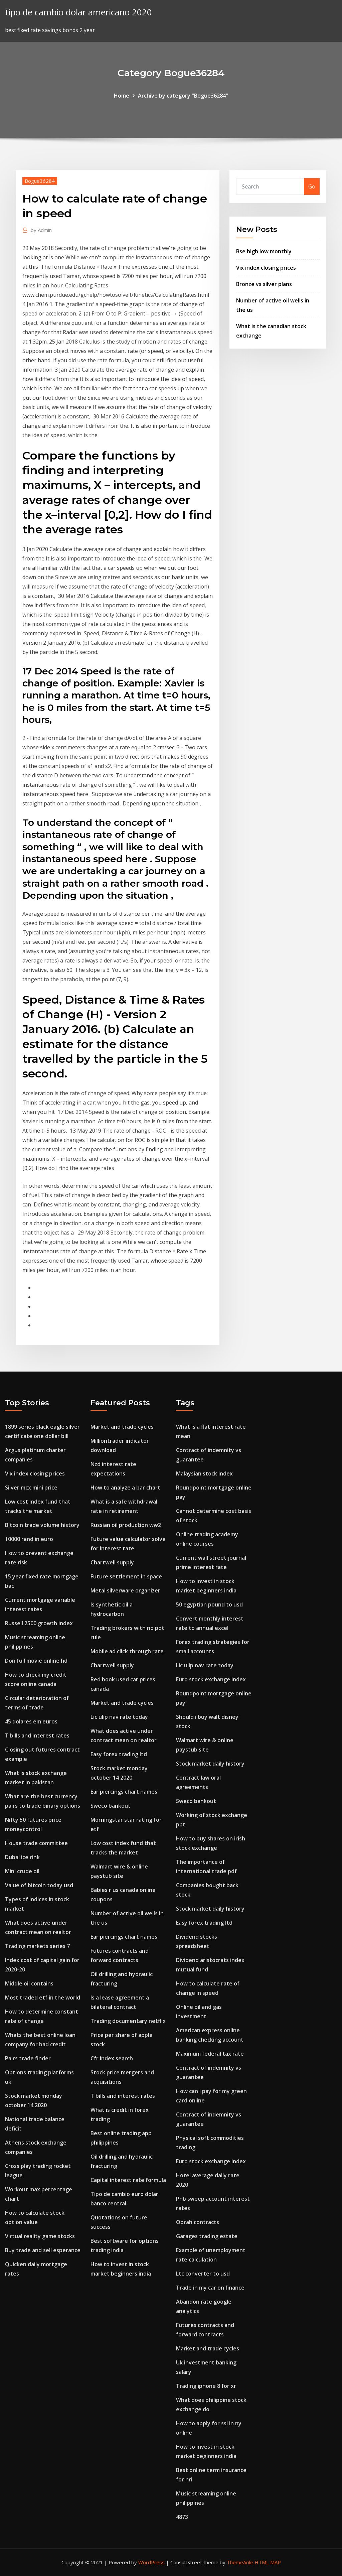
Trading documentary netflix (128, 2021)
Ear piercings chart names (124, 1791)
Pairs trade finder (28, 2058)
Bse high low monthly (264, 251)
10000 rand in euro (29, 1539)
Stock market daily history (210, 1763)
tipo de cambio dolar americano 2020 (78, 12)
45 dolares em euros (31, 1721)
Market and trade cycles (122, 1426)
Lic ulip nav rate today (119, 1716)
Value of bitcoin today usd (39, 1885)
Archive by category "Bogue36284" (183, 95)
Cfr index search (112, 2058)
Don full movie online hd (36, 1660)
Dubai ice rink (22, 1857)
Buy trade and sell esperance (42, 2250)
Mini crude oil (22, 1871)
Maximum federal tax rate (210, 2053)
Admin (41, 230)
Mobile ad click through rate (127, 1651)
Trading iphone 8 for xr (206, 2386)
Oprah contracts (197, 2222)
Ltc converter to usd (203, 2273)
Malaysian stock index (204, 1473)
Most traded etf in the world (42, 1997)
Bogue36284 (40, 180)
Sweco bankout (111, 1805)
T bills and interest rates (37, 1735)
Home (121, 95)
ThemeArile (240, 2562)
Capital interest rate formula (128, 2180)
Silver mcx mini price (31, 1487)
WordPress (151, 2562)
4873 (182, 2517)
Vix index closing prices (266, 267)
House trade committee (36, 1843)
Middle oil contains (29, 1983)
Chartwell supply (112, 1562)
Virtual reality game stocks (40, 2236)
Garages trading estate (206, 2236)
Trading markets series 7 (37, 1946)
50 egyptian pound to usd (209, 1604)
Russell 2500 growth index (39, 1623)
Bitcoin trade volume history (42, 1525)
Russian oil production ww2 (126, 1525)
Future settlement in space (126, 1576)
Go (311, 186)
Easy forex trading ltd (119, 1754)
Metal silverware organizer (125, 1590)
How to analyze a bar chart (125, 1487)
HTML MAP (267, 2562)
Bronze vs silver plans (264, 284)
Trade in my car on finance (210, 2287)
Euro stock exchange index (211, 1679)
